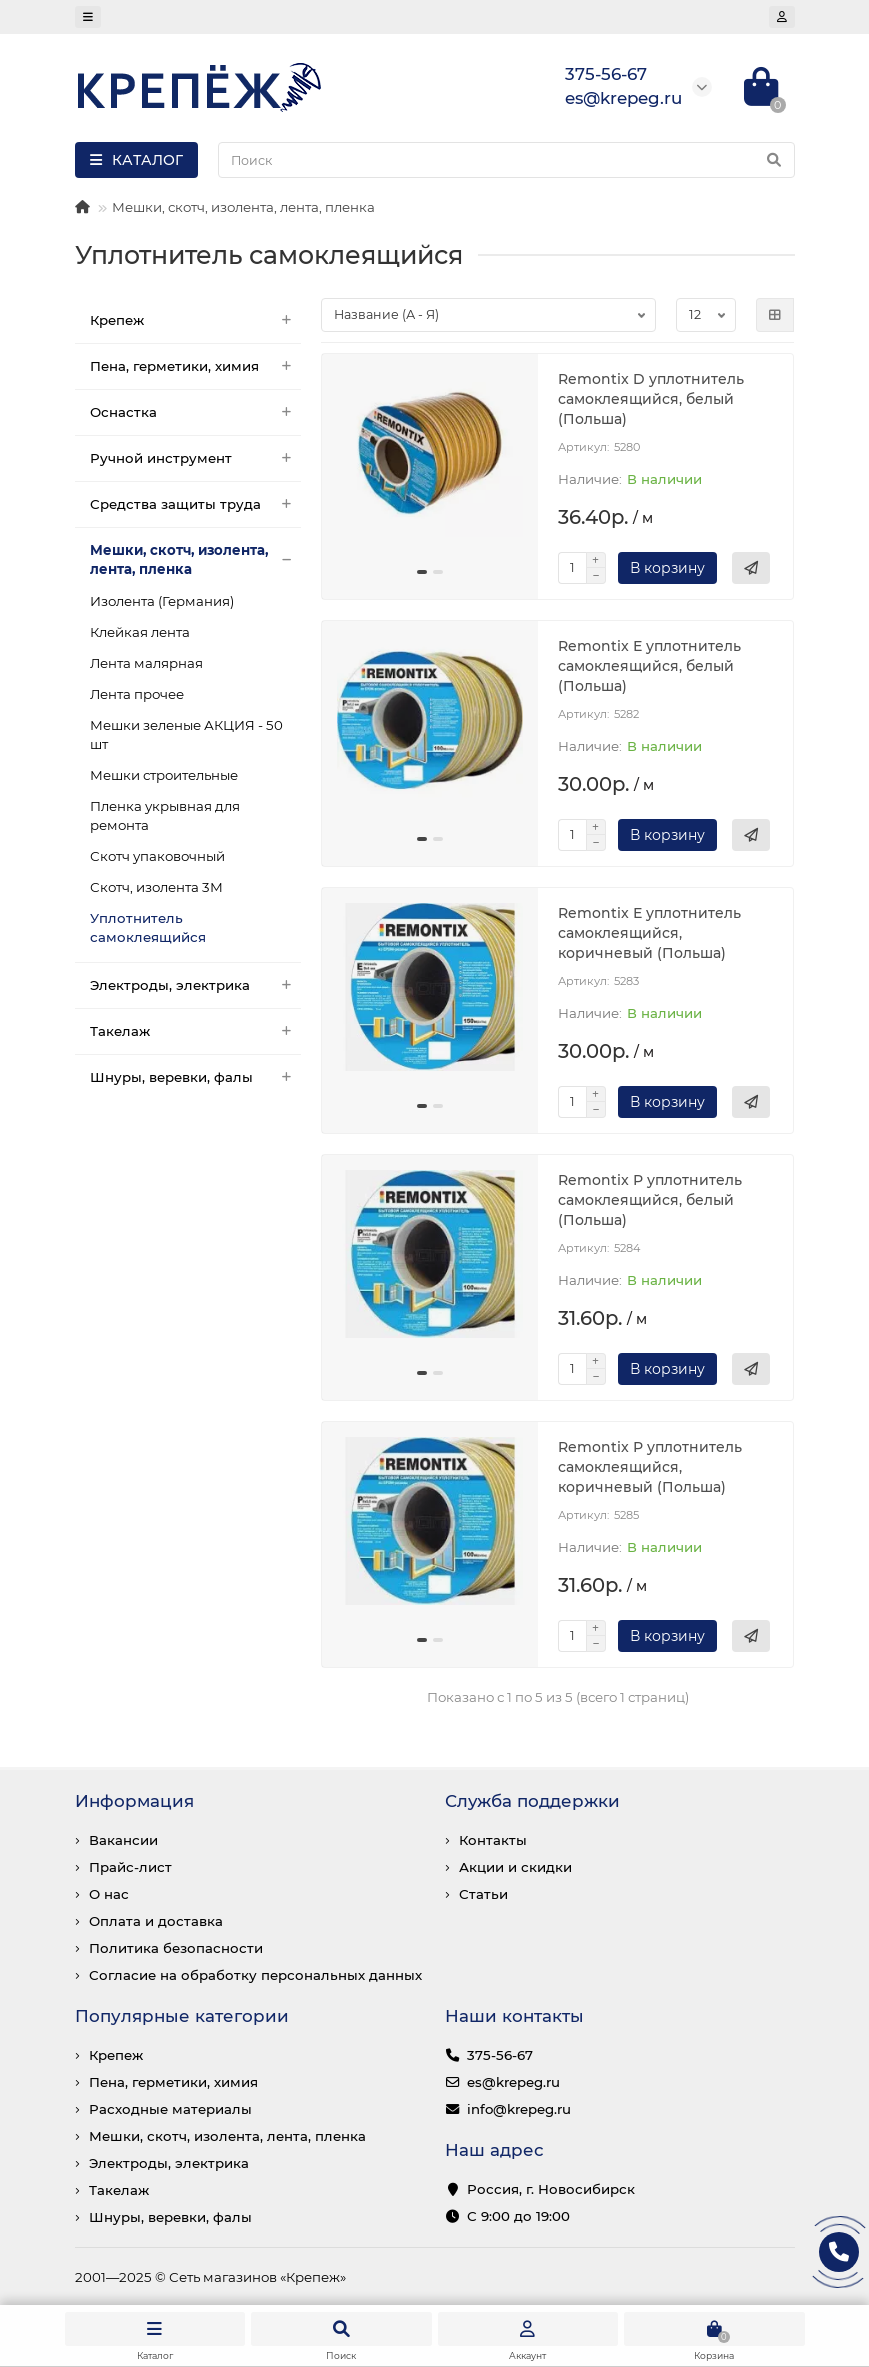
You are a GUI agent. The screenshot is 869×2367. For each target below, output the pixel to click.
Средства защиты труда (196, 504)
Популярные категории (182, 2016)
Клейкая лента (140, 632)
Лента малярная (146, 663)
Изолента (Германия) (162, 601)
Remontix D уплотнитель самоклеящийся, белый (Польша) (651, 399)
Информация (134, 1801)
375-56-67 (500, 2055)
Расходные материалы (170, 2109)
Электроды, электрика (196, 985)
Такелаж (196, 1031)
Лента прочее (137, 694)
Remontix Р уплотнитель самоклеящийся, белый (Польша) (650, 1200)
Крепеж (196, 320)
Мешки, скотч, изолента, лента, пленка (243, 207)
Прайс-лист (130, 1867)
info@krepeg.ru (519, 2109)
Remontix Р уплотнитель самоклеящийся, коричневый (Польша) (650, 1467)
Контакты (493, 1840)
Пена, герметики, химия (196, 366)
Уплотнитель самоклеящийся (148, 927)
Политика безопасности (176, 1948)
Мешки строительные (164, 775)
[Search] (506, 160)
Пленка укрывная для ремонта (165, 815)
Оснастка (196, 412)
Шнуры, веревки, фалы (196, 1077)
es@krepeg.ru (513, 2082)
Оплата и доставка (156, 1921)
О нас (109, 1894)
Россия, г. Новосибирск (551, 2189)
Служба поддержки (532, 1801)
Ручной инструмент (196, 458)
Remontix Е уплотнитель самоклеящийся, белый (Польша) (649, 666)
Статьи (483, 1894)
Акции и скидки (515, 1867)
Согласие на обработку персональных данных (255, 1975)
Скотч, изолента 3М (156, 887)
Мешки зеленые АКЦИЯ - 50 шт (186, 734)
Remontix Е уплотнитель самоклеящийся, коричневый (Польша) (649, 933)
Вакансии (123, 1840)
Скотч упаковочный (157, 856)
